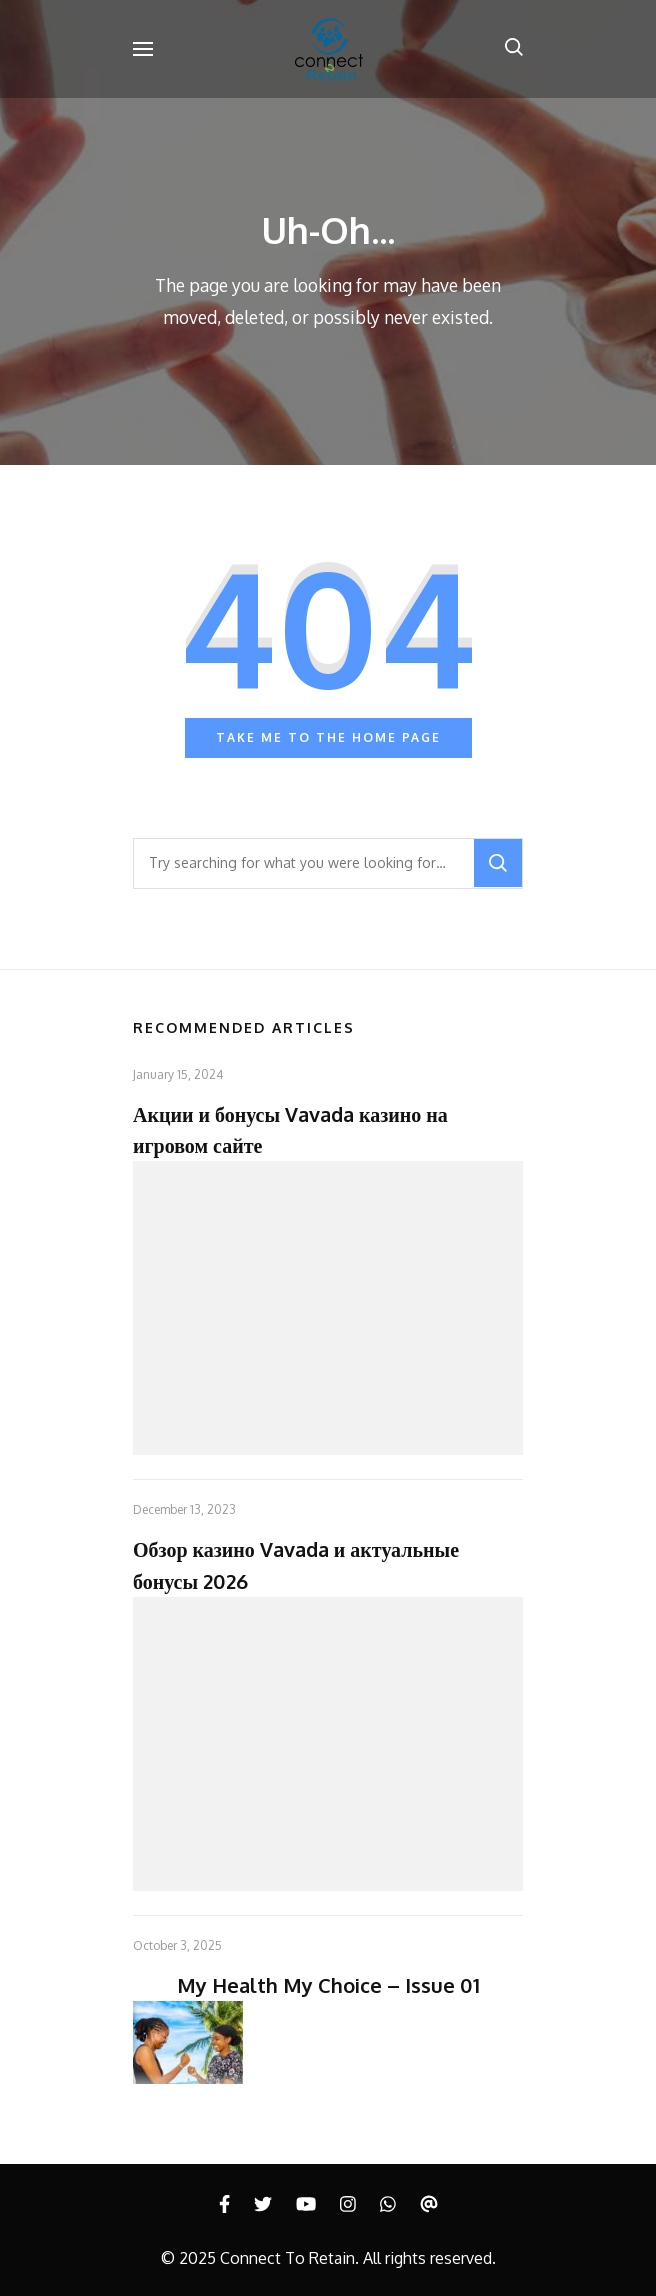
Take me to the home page (328, 737)
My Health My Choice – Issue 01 (328, 1985)
